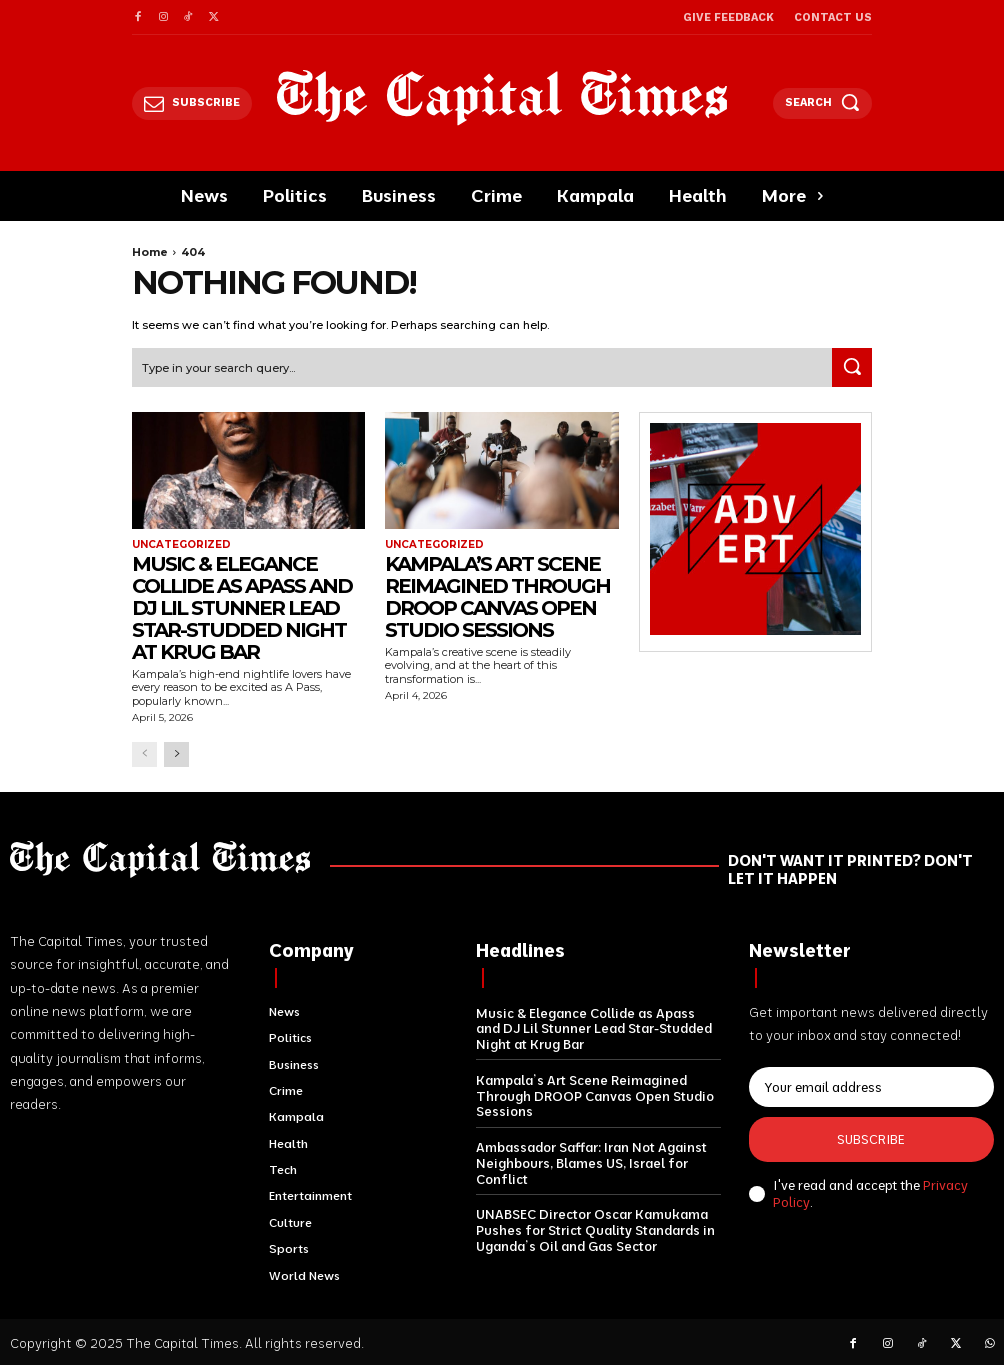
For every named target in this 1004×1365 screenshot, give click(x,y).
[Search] (852, 367)
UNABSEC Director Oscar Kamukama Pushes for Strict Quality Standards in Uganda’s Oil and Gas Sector (595, 1228)
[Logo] (502, 97)
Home (150, 252)
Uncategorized (181, 545)
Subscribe (871, 1139)
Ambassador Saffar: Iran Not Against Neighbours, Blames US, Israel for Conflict (591, 1161)
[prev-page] (144, 753)
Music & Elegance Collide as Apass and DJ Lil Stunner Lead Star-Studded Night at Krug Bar (242, 608)
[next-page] (176, 753)
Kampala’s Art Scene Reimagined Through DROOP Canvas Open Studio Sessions (497, 597)
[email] (871, 1087)
